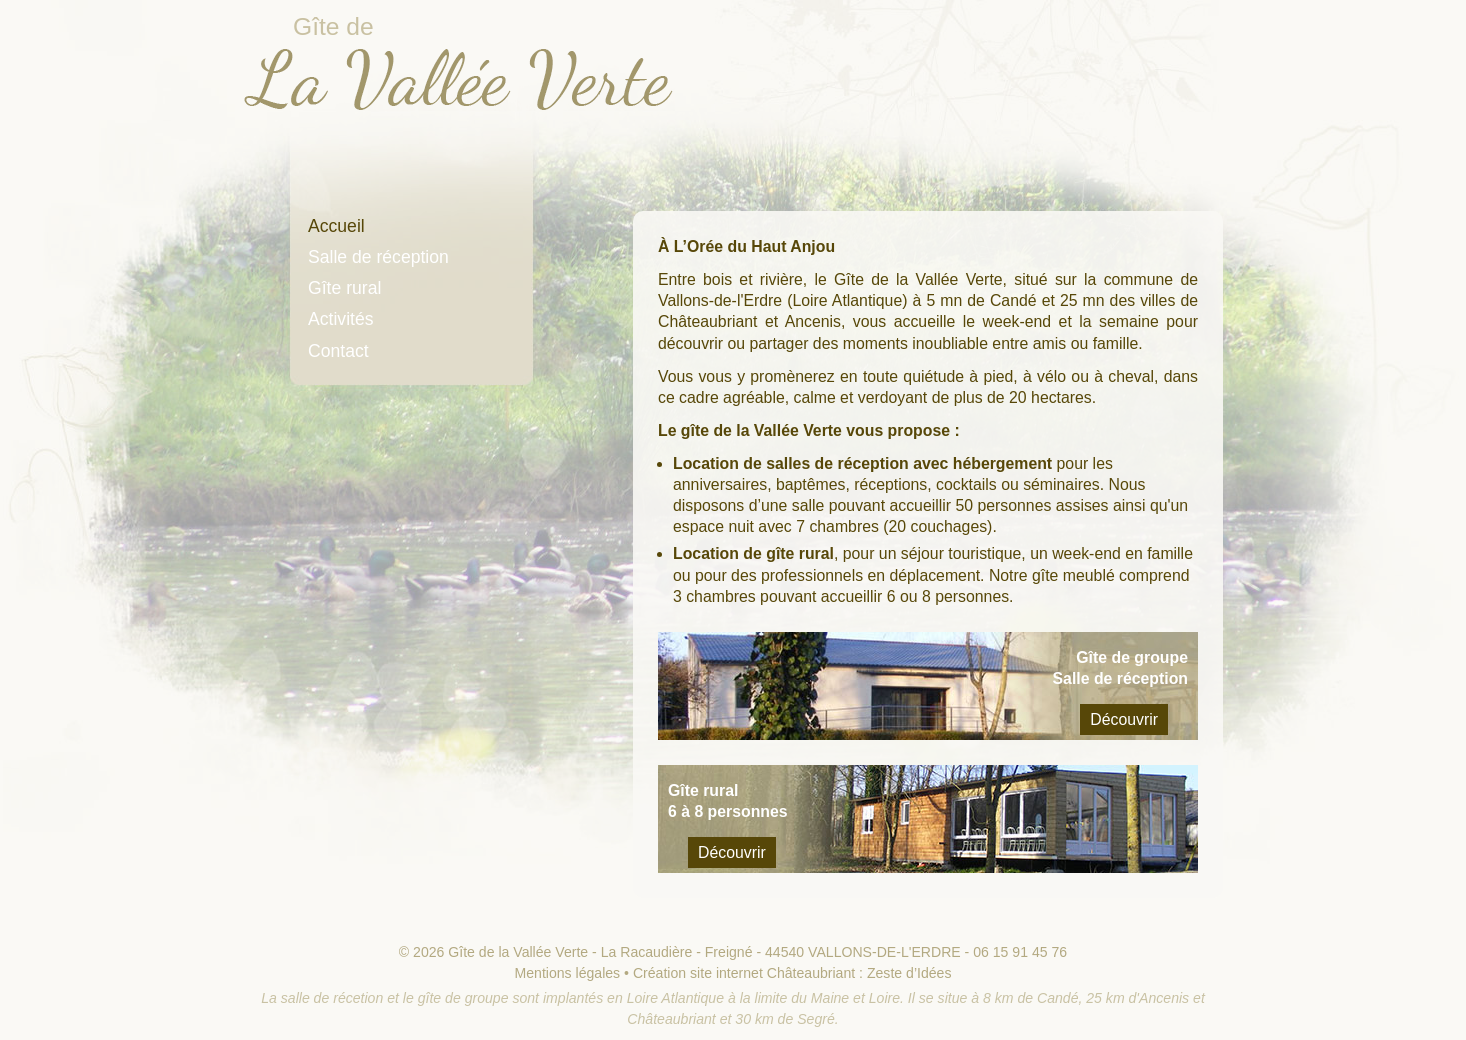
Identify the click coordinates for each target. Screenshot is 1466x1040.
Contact (338, 351)
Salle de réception (378, 257)
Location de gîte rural (753, 553)
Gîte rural (344, 288)
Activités (341, 319)
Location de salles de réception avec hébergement (862, 463)
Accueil (336, 226)
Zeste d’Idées (909, 973)
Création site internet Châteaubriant (744, 973)
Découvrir (1124, 719)
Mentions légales (568, 973)
